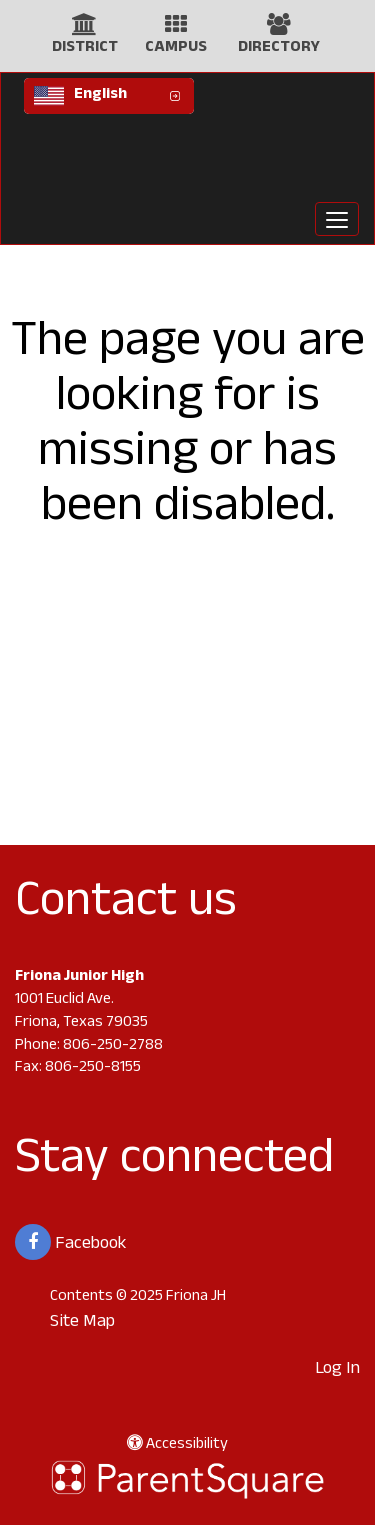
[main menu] (337, 219)
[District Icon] (84, 29)
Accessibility (177, 1445)
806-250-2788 (113, 1046)
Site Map (82, 1323)
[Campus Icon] (176, 29)
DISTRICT (85, 48)
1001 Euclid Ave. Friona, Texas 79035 (81, 1012)
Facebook (70, 1242)
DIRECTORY (279, 48)
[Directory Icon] (279, 29)
